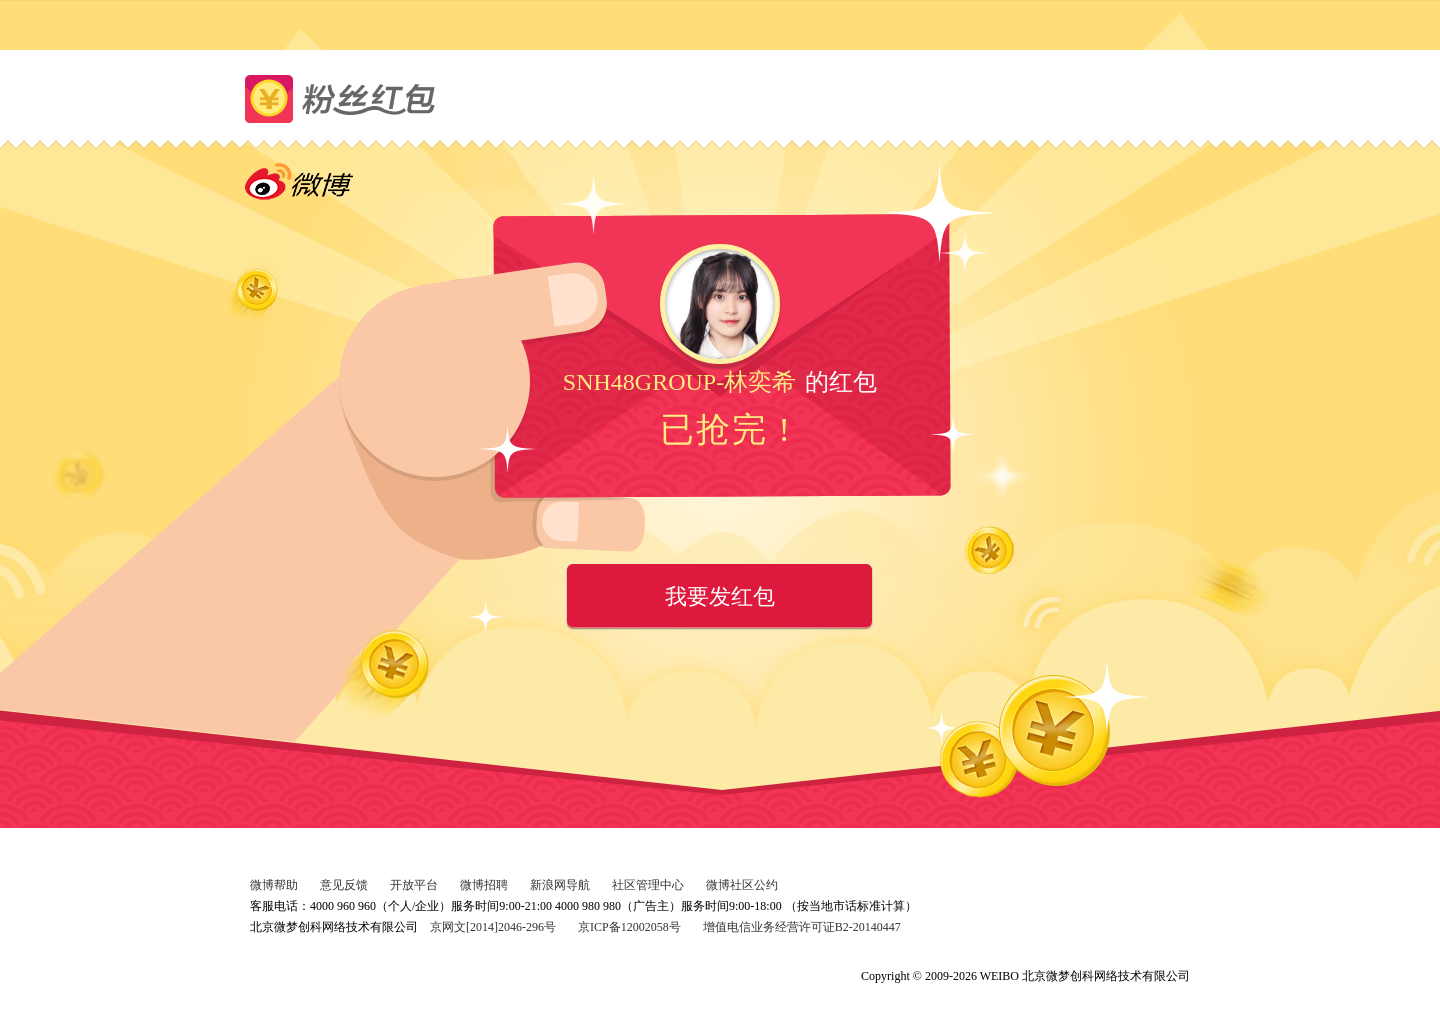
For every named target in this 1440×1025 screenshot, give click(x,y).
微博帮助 (274, 885)
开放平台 (414, 885)
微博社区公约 (742, 885)
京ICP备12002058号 (629, 927)
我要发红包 (720, 596)
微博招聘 (484, 885)
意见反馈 (344, 885)
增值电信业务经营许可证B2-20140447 (802, 927)
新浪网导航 (560, 885)
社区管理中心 (648, 885)
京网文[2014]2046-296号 (493, 927)
